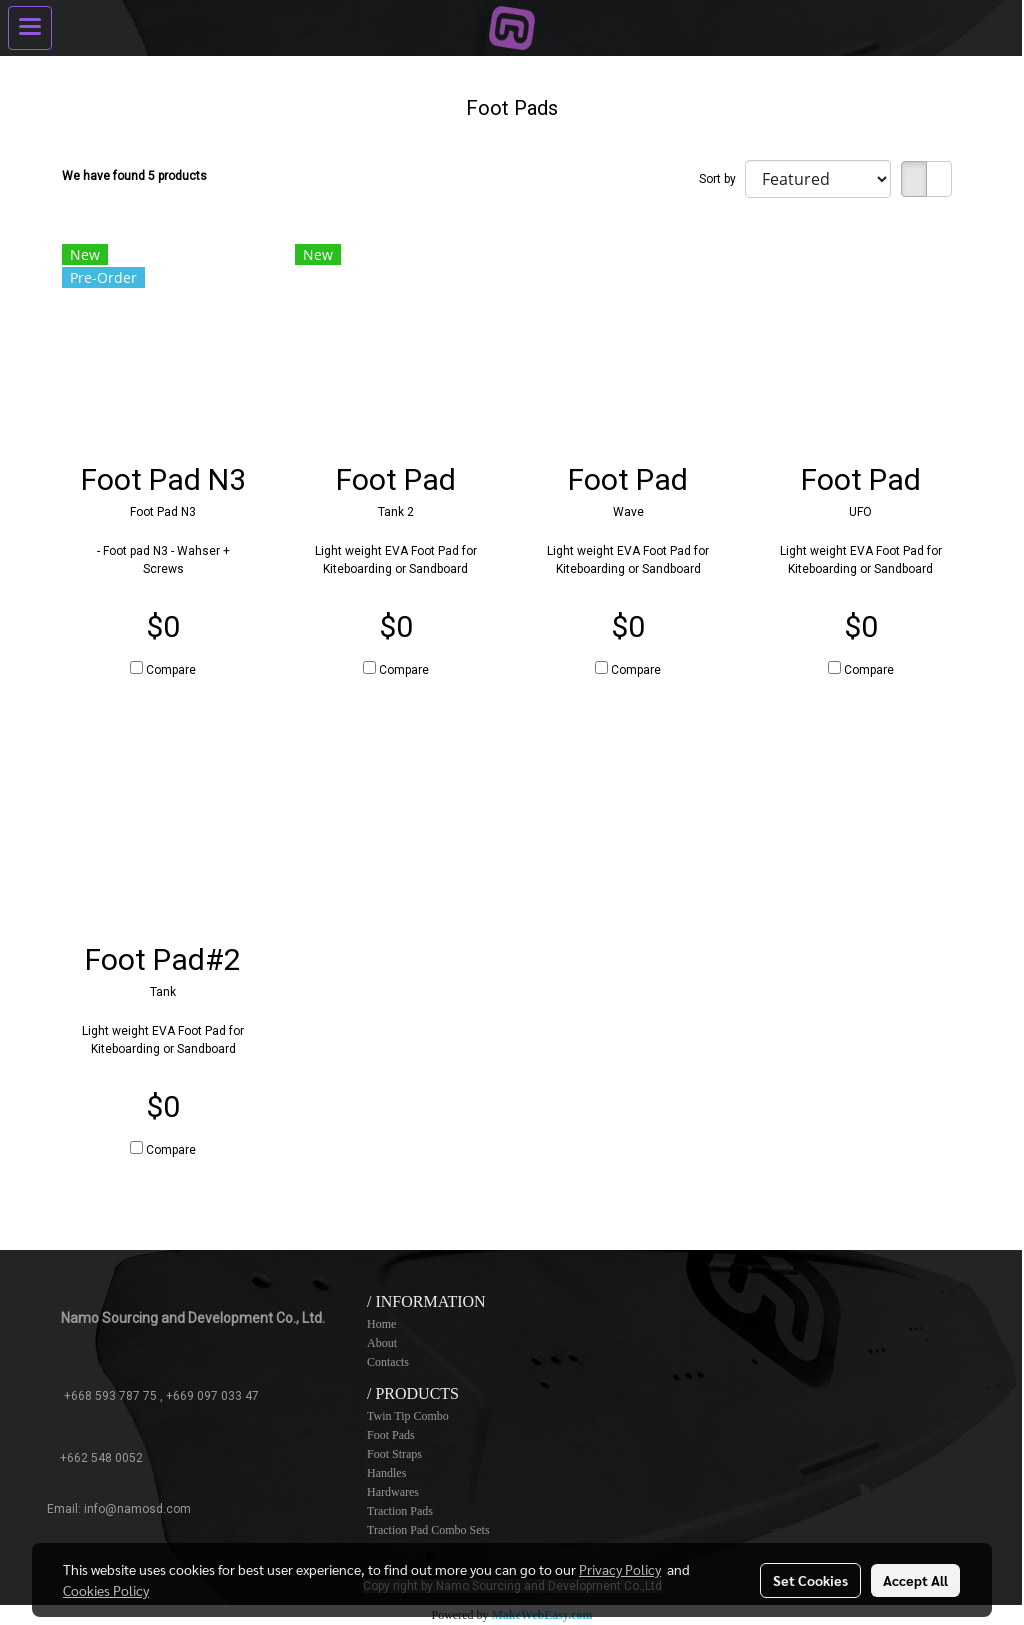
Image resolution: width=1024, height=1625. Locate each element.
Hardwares (393, 1492)
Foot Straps (394, 1454)
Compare (171, 670)
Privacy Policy (620, 1569)
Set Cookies (810, 1580)
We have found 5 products (134, 176)
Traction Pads (400, 1511)
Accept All (915, 1580)
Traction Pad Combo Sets (428, 1530)
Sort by (722, 179)
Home (381, 1324)
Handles (386, 1473)
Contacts (388, 1362)
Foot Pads (391, 1435)
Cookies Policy (106, 1590)
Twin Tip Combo (408, 1416)
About (382, 1343)
